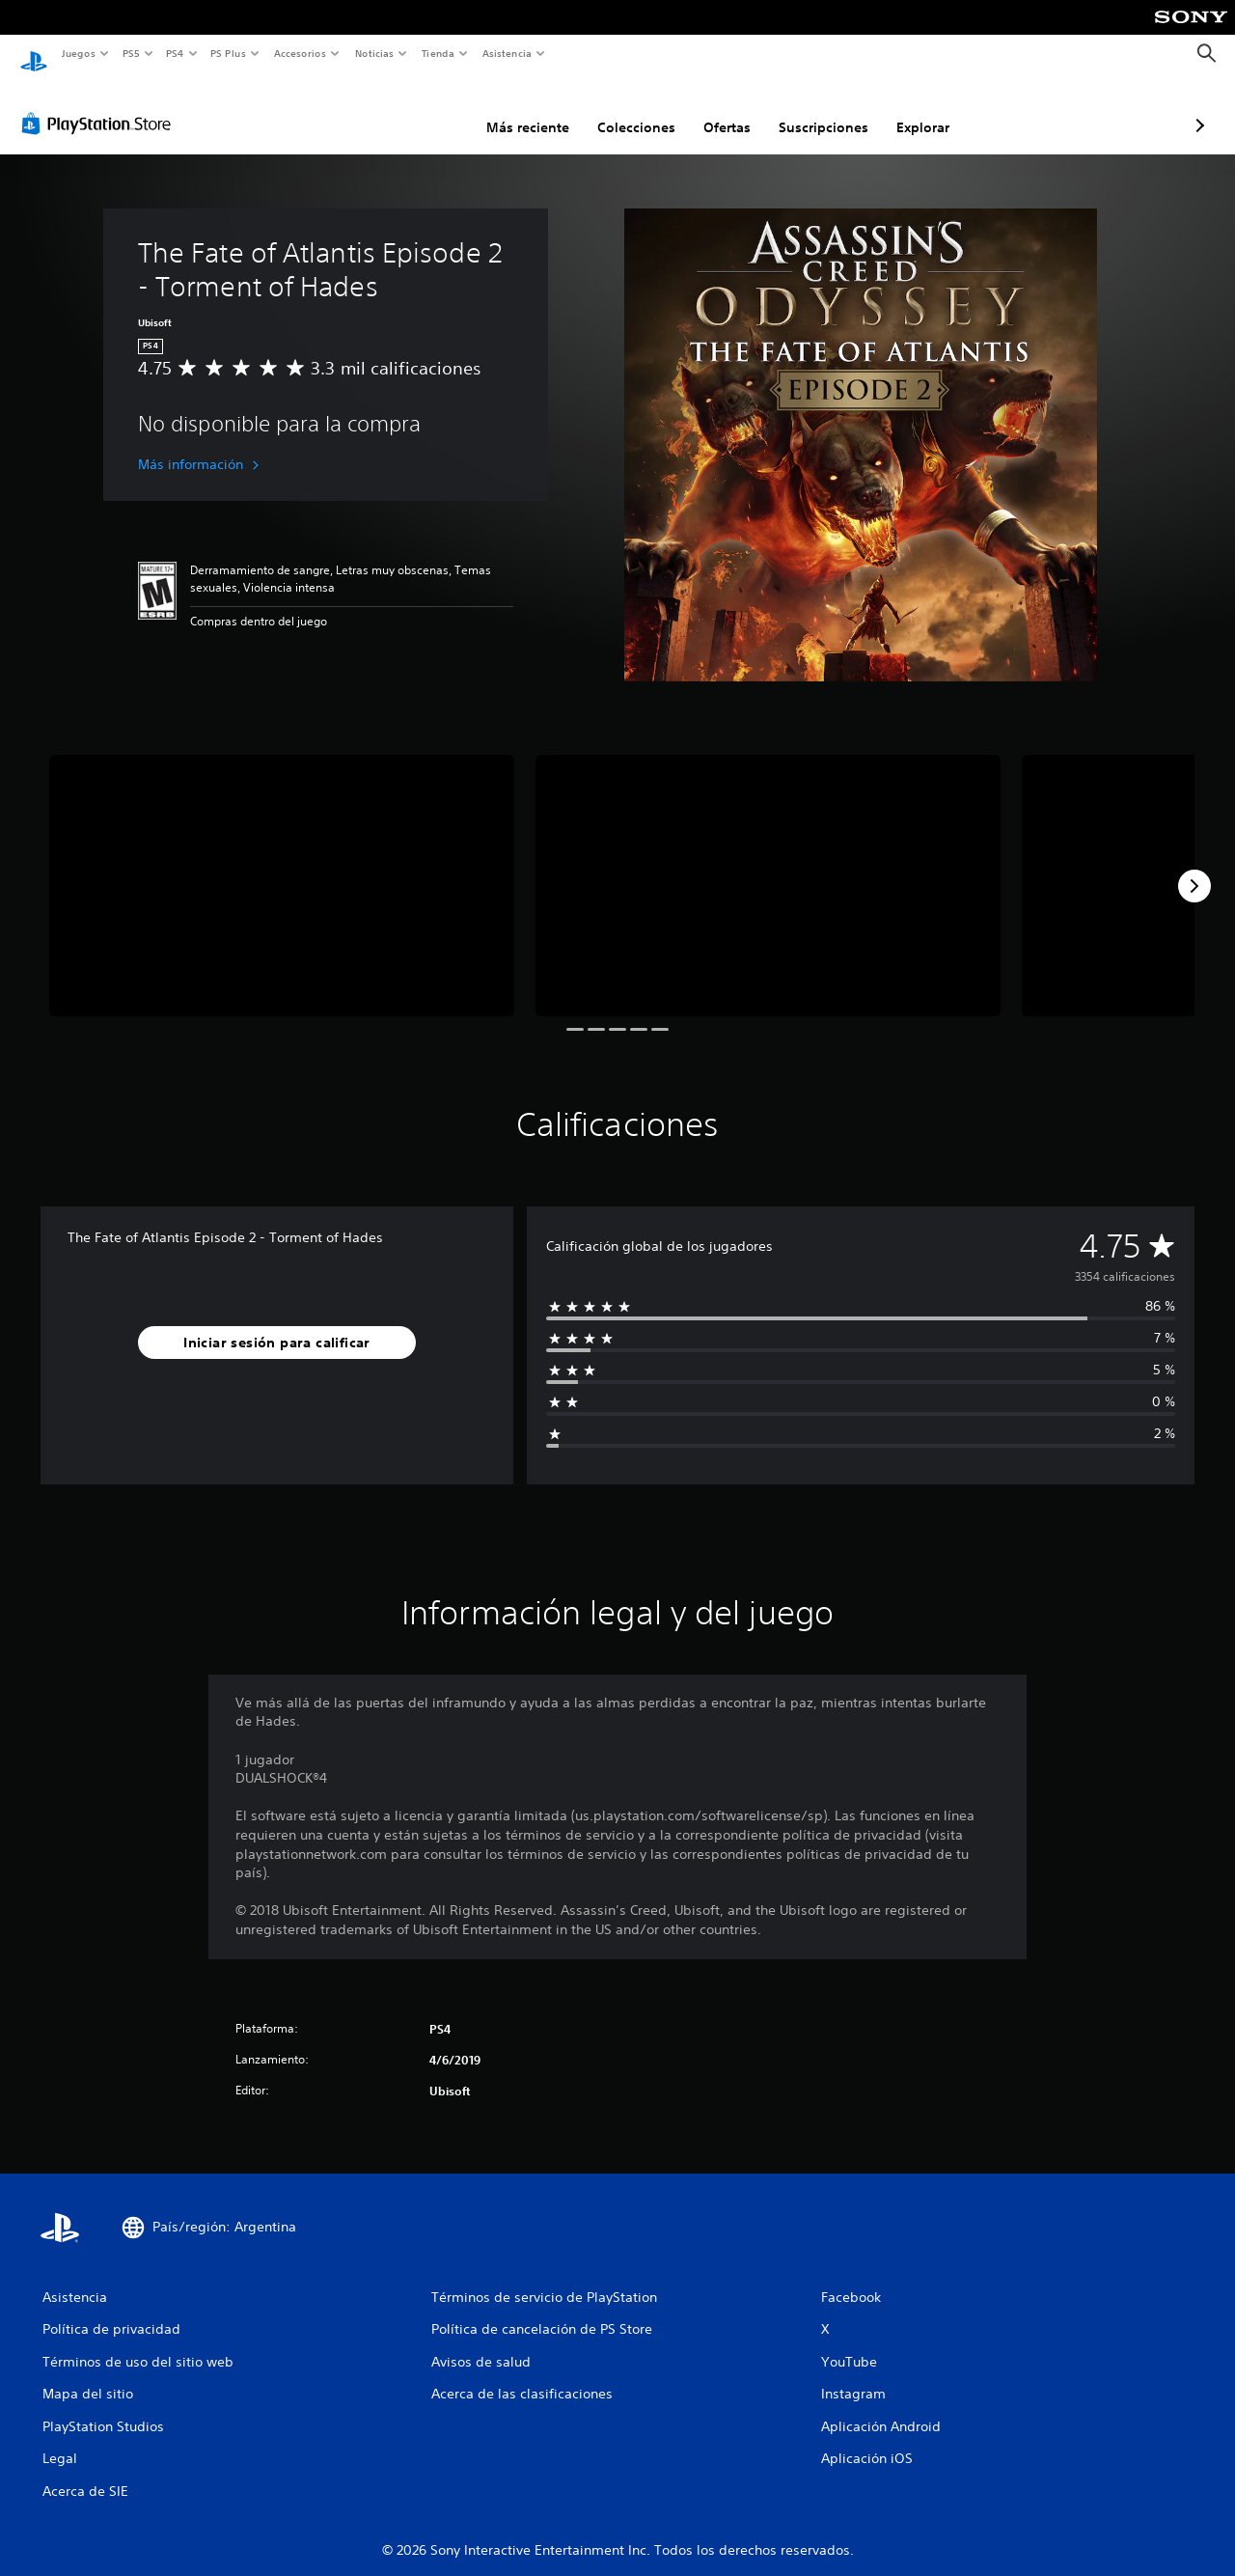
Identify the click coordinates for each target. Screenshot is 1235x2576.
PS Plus (228, 53)
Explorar (820, 109)
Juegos (78, 53)
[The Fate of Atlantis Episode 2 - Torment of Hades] (281, 867)
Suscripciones (721, 109)
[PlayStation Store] (100, 105)
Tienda (438, 53)
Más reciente (425, 109)
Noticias (375, 53)
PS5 (132, 53)
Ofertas (624, 109)
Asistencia (506, 53)
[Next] (1194, 867)
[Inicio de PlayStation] (33, 54)
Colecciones (534, 109)
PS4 (175, 53)
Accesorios (300, 53)
